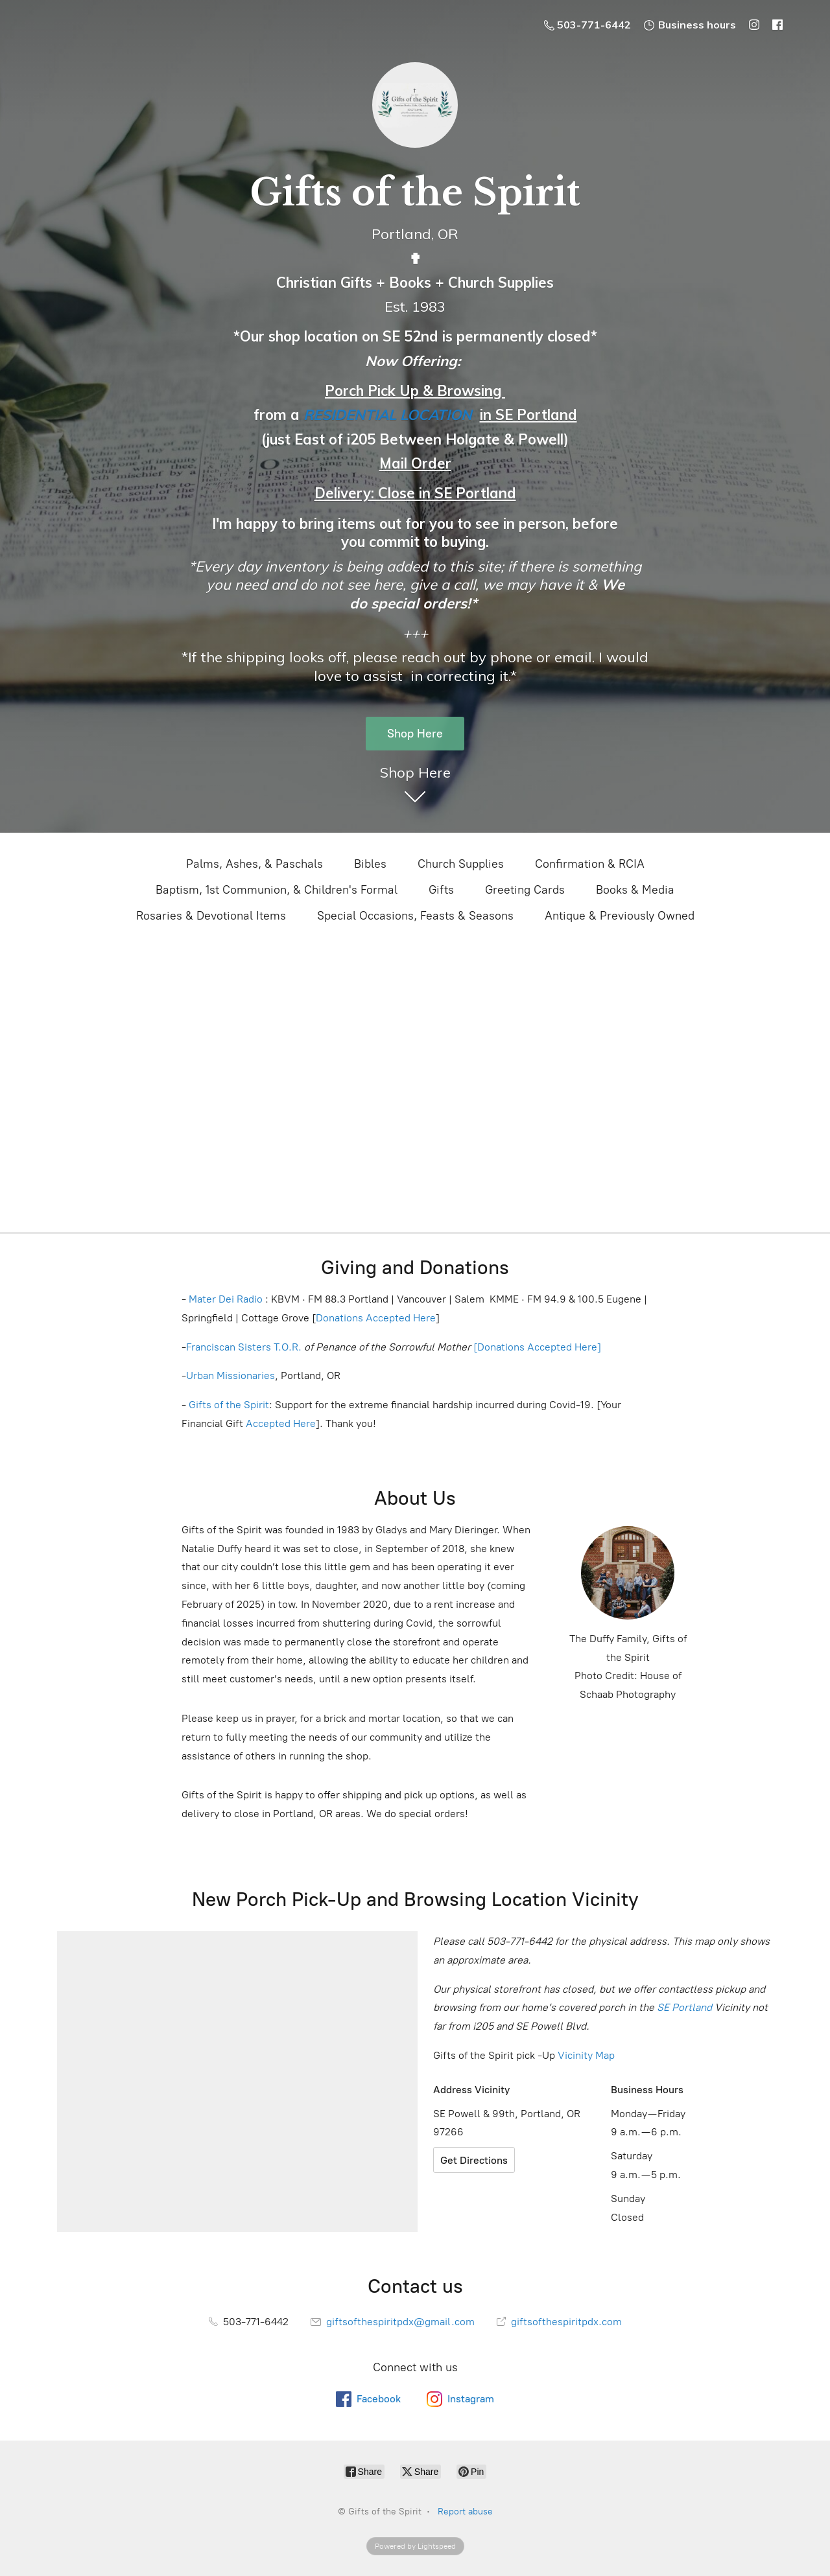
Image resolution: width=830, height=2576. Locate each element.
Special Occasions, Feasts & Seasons (415, 916)
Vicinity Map (586, 2055)
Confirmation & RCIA (590, 864)
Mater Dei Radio (226, 1299)
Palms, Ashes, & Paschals (254, 864)
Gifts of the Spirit (229, 1404)
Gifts (441, 890)
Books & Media (635, 890)
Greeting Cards (525, 890)
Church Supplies (461, 864)
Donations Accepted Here (376, 1318)
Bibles (370, 864)
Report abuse (465, 2511)
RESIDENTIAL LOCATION (387, 415)
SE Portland (684, 2007)
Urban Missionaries (230, 1375)
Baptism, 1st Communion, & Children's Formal (276, 890)
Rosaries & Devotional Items (211, 916)
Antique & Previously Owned (619, 916)
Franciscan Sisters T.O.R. (244, 1347)
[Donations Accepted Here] (537, 1347)
